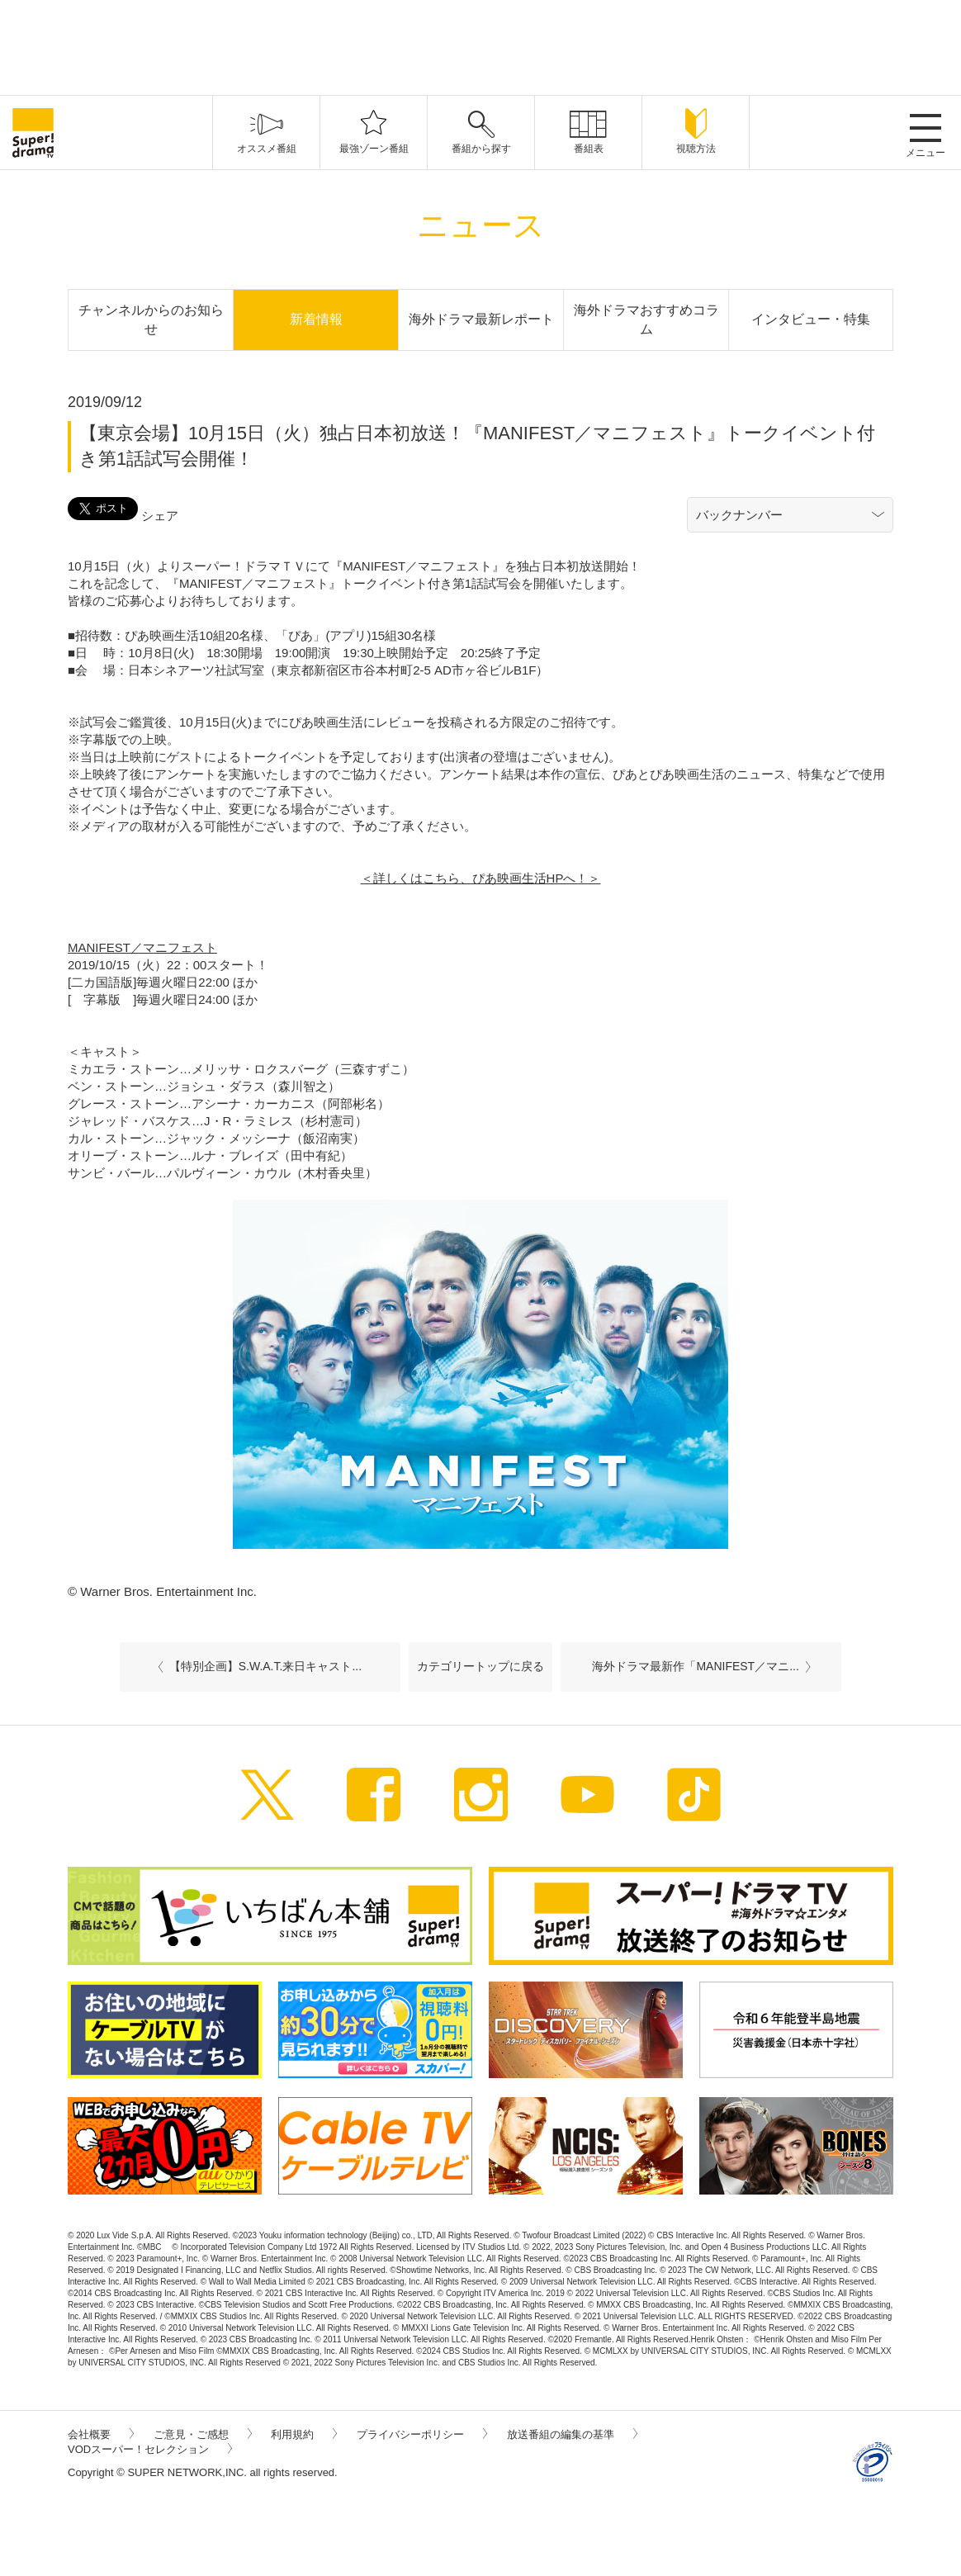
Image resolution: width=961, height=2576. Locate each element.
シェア (159, 516)
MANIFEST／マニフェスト (142, 947)
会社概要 (101, 2434)
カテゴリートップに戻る (480, 1666)
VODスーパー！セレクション (150, 2449)
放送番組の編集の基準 (572, 2434)
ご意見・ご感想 (203, 2434)
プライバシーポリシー (422, 2434)
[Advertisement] (480, 45)
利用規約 (304, 2434)
